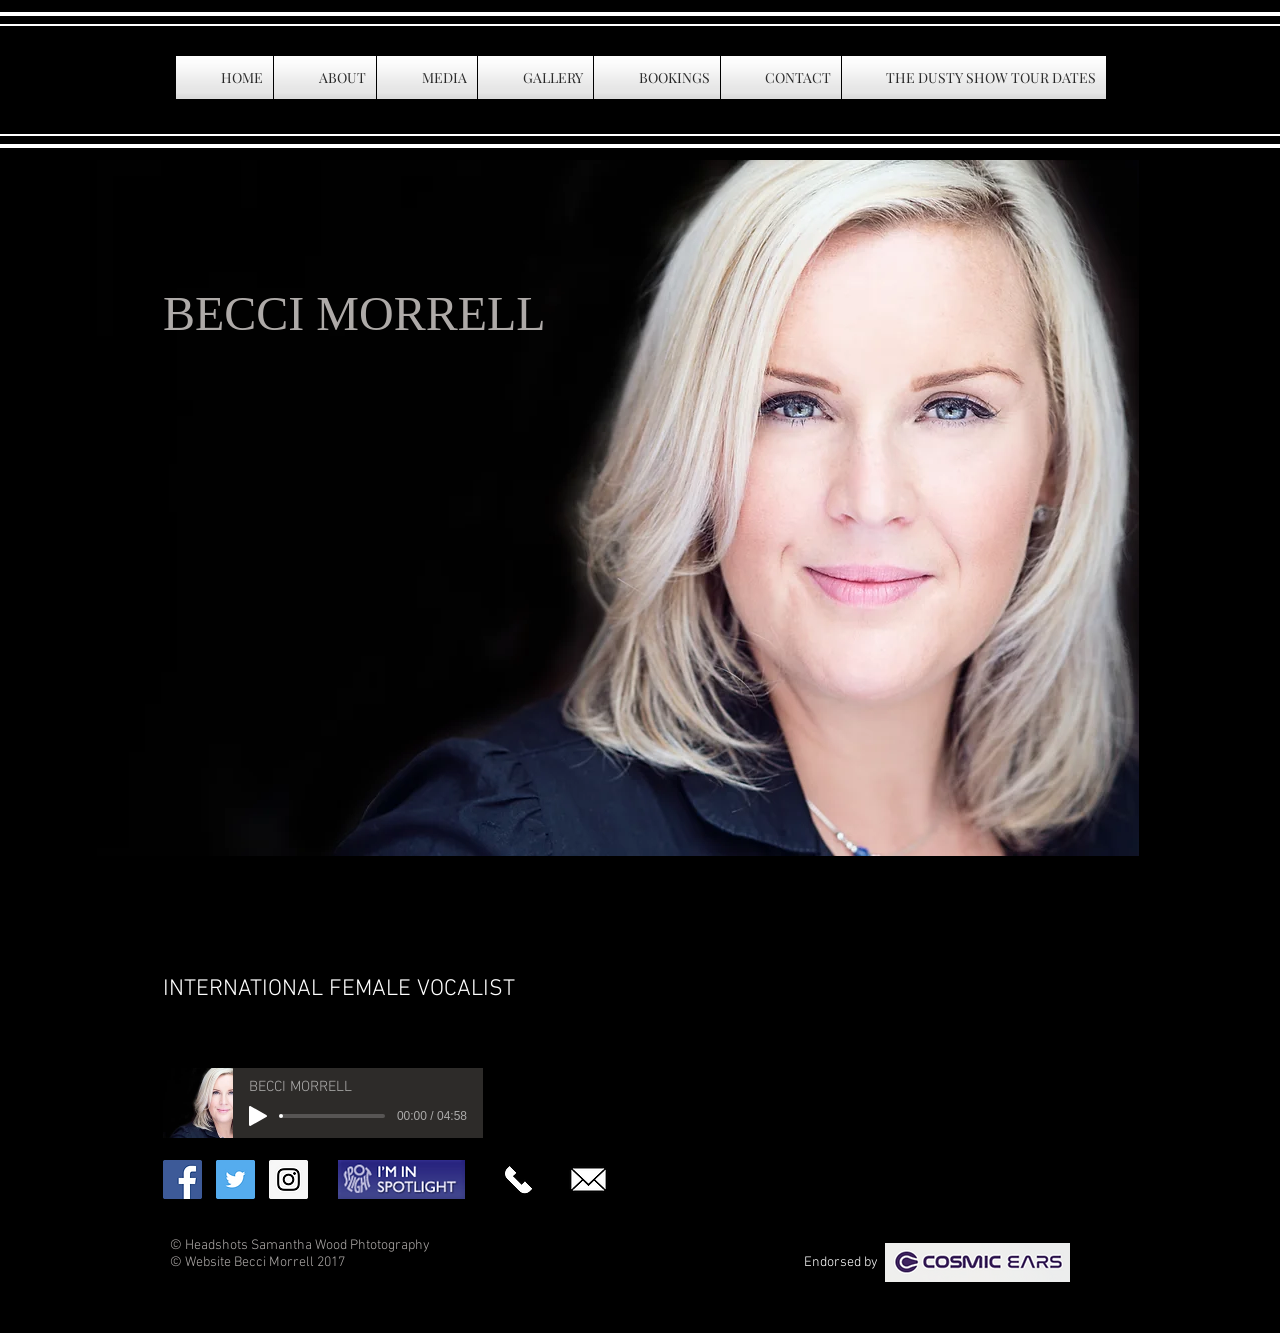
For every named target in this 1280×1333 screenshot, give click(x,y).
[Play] (258, 1116)
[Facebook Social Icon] (182, 1179)
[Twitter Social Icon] (235, 1179)
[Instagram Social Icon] (288, 1179)
